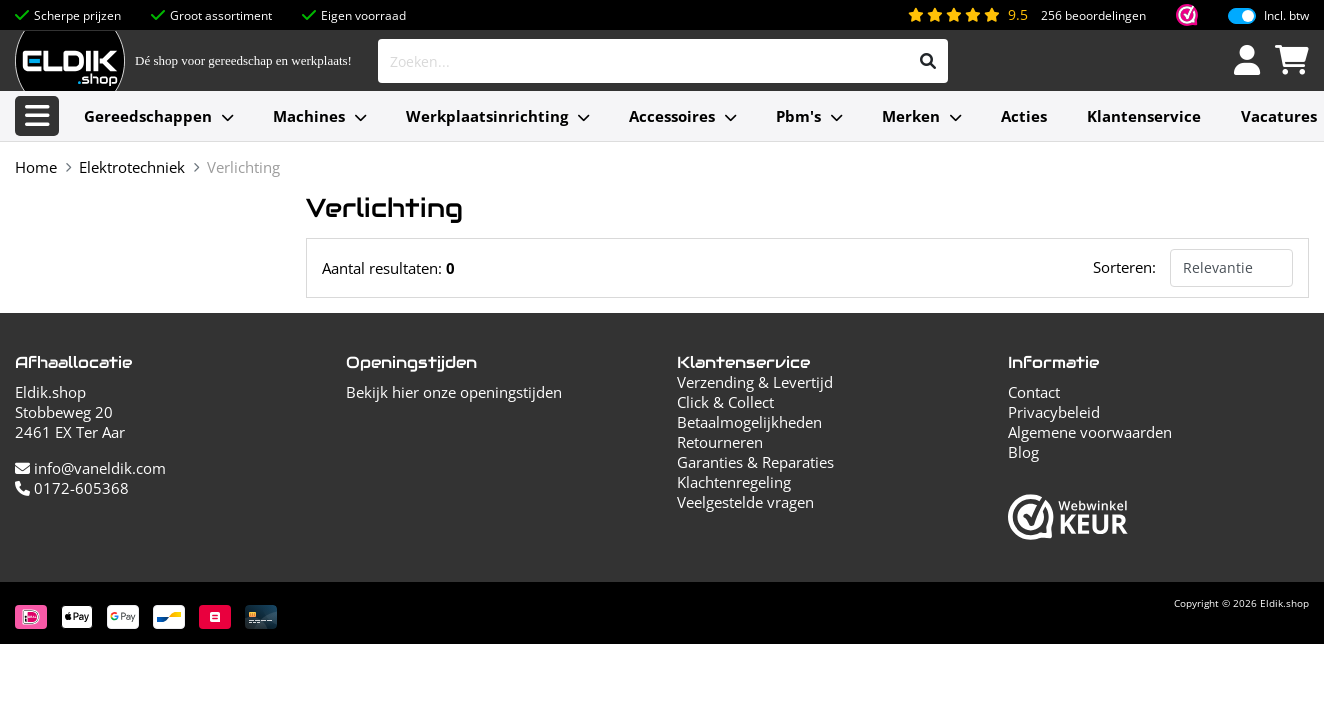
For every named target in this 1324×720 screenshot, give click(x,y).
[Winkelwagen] (1292, 61)
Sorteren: (1124, 267)
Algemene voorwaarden (1090, 432)
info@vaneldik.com (90, 468)
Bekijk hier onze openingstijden (454, 392)
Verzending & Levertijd (755, 382)
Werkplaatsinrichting (487, 116)
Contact (1034, 392)
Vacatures (1279, 116)
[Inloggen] (1247, 61)
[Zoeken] (928, 61)
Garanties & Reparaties (755, 462)
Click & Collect (725, 402)
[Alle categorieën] (37, 116)
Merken (911, 116)
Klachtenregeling (734, 482)
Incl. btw (1286, 16)
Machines (309, 116)
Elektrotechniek (132, 167)
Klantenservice (1144, 116)
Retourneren (720, 442)
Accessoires (672, 116)
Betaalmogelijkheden (749, 422)
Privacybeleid (1054, 412)
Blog (1023, 452)
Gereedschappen (148, 116)
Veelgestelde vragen (745, 502)
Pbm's (798, 116)
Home (36, 167)
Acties (1024, 116)
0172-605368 (72, 488)
